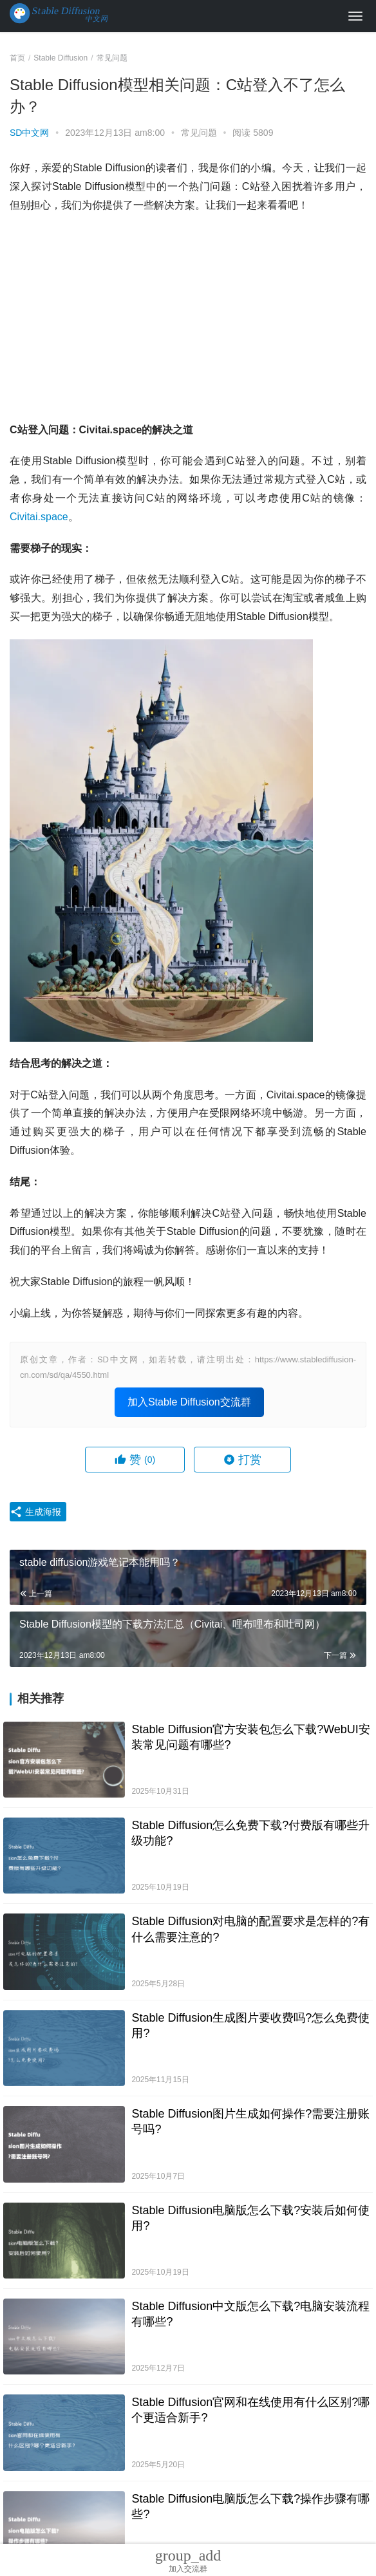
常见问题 (199, 132)
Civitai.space (39, 516)
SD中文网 (29, 132)
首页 (17, 57)
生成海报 (35, 1511)
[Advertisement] (188, 318)
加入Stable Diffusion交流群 (189, 1401)
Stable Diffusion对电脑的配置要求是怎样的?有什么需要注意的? (250, 1929)
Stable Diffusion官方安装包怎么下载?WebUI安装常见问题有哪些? (250, 1737)
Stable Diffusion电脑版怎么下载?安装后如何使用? (250, 2218)
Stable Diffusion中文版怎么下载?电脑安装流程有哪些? (250, 2314)
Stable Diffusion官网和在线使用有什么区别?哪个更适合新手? (250, 2410)
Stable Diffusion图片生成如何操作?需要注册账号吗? (250, 2121)
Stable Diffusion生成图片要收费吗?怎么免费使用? (250, 2025)
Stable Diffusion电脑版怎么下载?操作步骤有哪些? (250, 2506)
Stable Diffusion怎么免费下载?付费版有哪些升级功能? (250, 1833)
